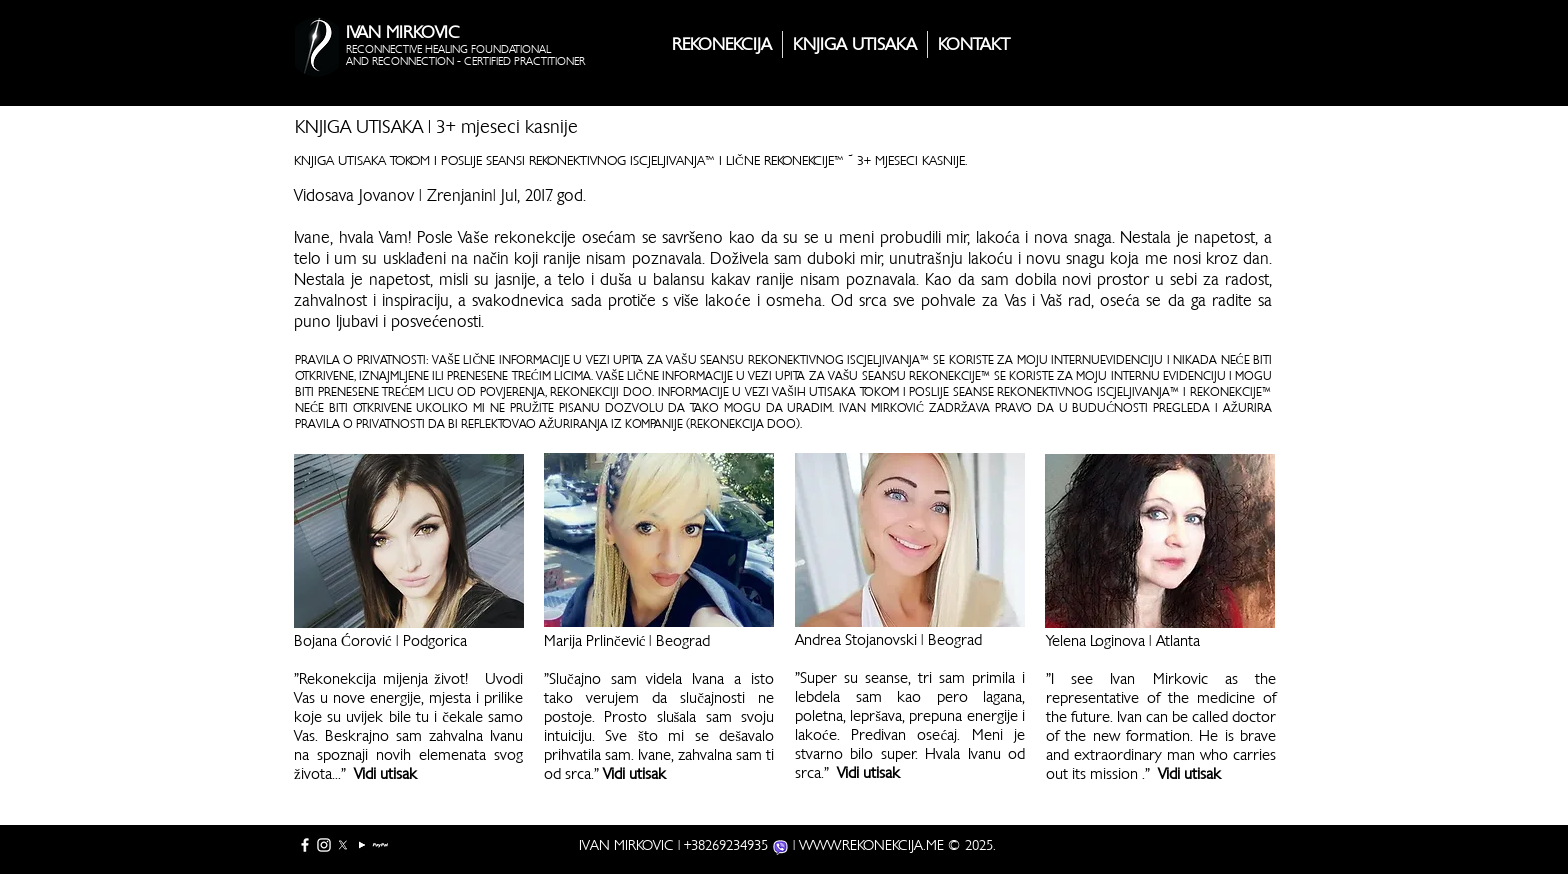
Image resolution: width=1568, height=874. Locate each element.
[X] (343, 845)
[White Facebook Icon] (305, 845)
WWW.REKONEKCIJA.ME (871, 845)
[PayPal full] (381, 845)
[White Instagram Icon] (324, 845)
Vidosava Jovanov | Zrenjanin (393, 195)
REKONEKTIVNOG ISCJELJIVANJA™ (622, 160)
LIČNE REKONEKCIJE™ (785, 160)
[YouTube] (362, 845)
